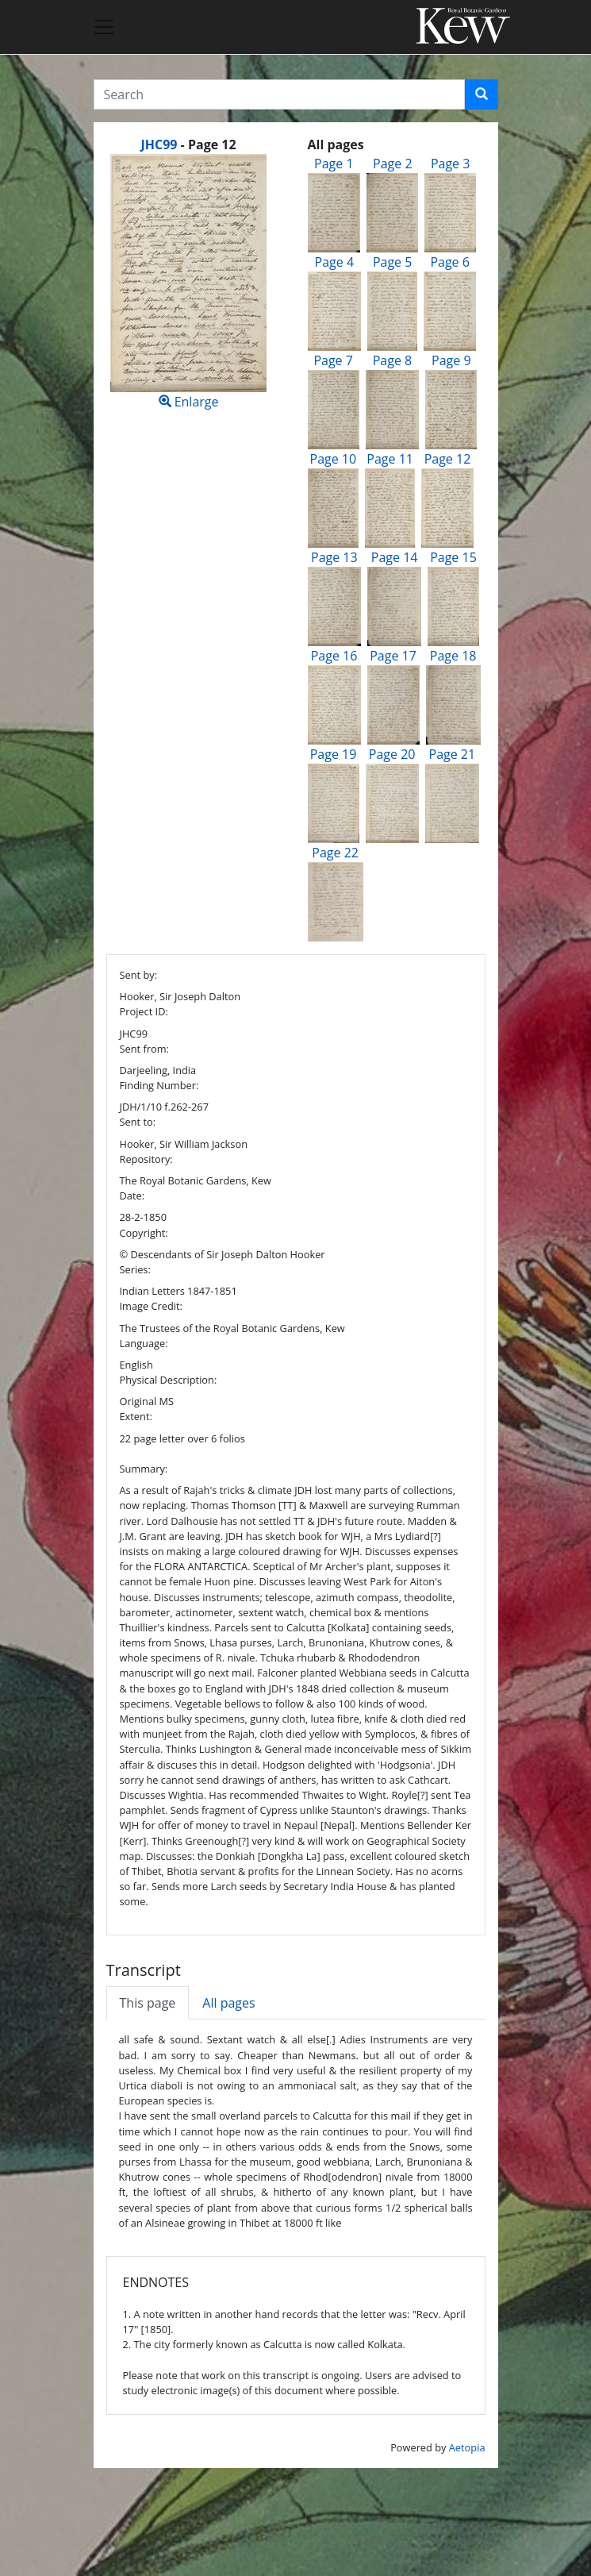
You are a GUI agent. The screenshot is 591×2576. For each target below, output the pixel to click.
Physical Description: (168, 1380)
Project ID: (144, 1011)
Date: (132, 1195)
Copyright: (144, 1233)
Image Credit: (151, 1306)
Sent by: (139, 975)
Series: (135, 1269)
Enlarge (189, 282)
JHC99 (158, 144)
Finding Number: (159, 1085)
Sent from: (144, 1049)
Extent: (136, 1416)
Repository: (146, 1159)
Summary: (144, 1468)
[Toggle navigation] (104, 27)
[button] (481, 94)
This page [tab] (148, 2003)
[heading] (188, 144)
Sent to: (138, 1122)
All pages (228, 2003)
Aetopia (467, 2447)
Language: (144, 1343)
